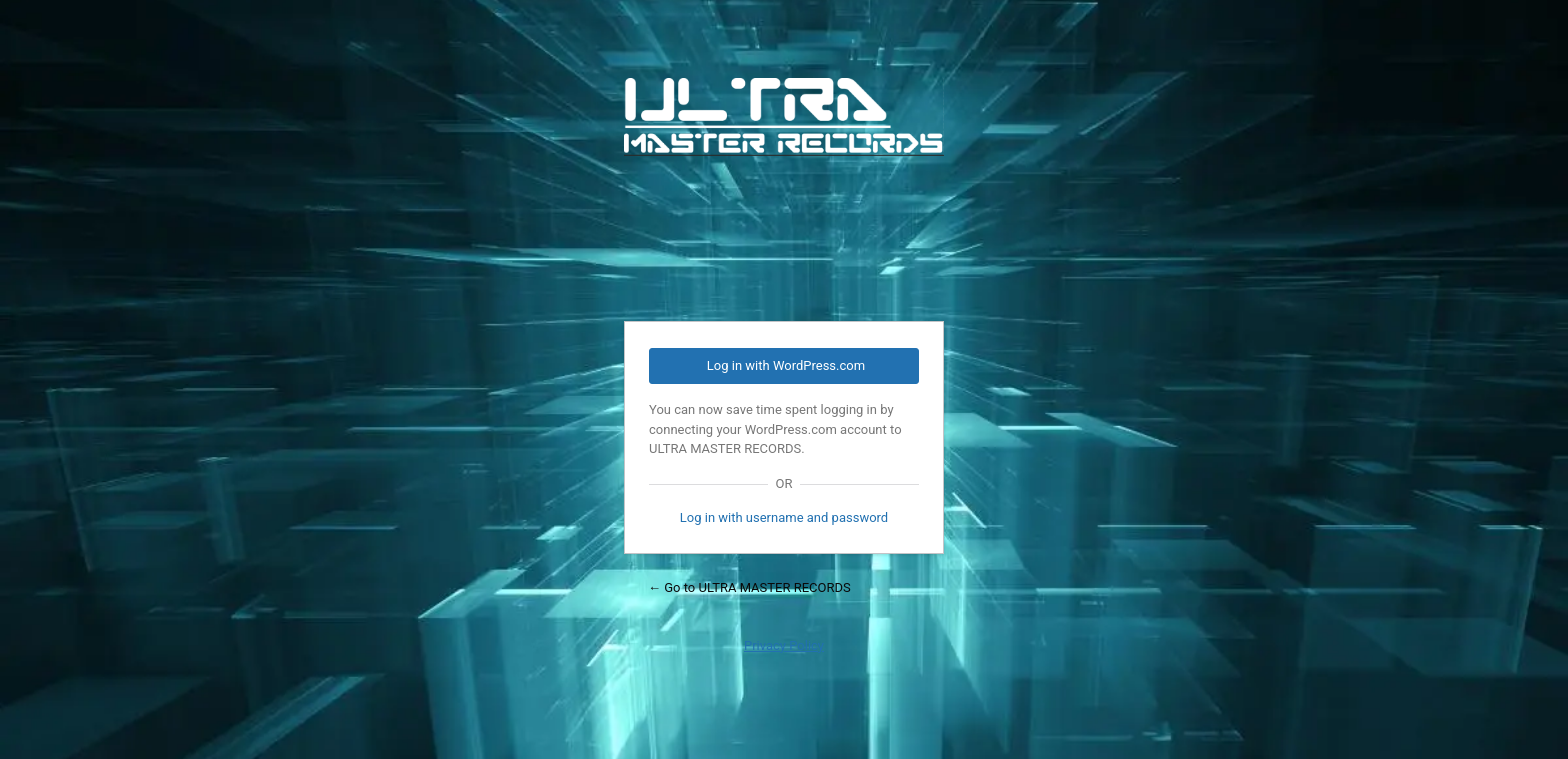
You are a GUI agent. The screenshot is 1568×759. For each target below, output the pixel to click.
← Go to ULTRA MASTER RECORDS (749, 587)
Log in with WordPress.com (786, 365)
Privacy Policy (784, 645)
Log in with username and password (784, 517)
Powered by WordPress (784, 187)
